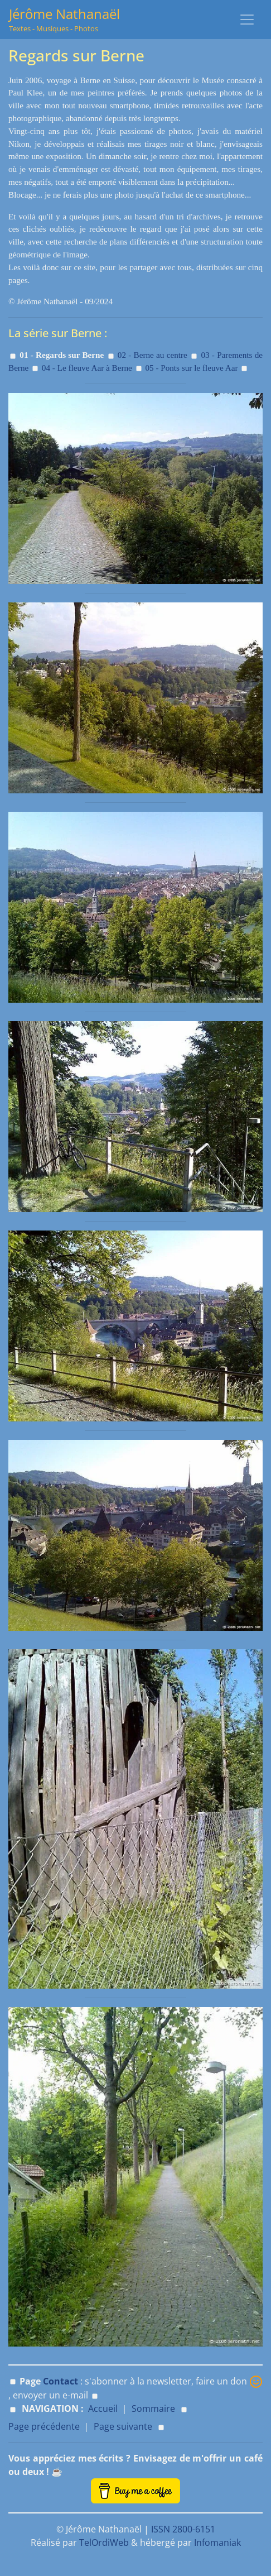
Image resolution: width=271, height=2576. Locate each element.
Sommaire (153, 2408)
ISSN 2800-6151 (183, 2529)
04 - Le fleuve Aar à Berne (87, 367)
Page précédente (44, 2426)
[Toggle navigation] (247, 19)
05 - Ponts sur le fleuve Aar (191, 367)
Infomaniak (217, 2542)
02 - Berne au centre (152, 355)
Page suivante (123, 2426)
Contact (60, 2381)
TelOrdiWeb (104, 2542)
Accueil (103, 2408)
